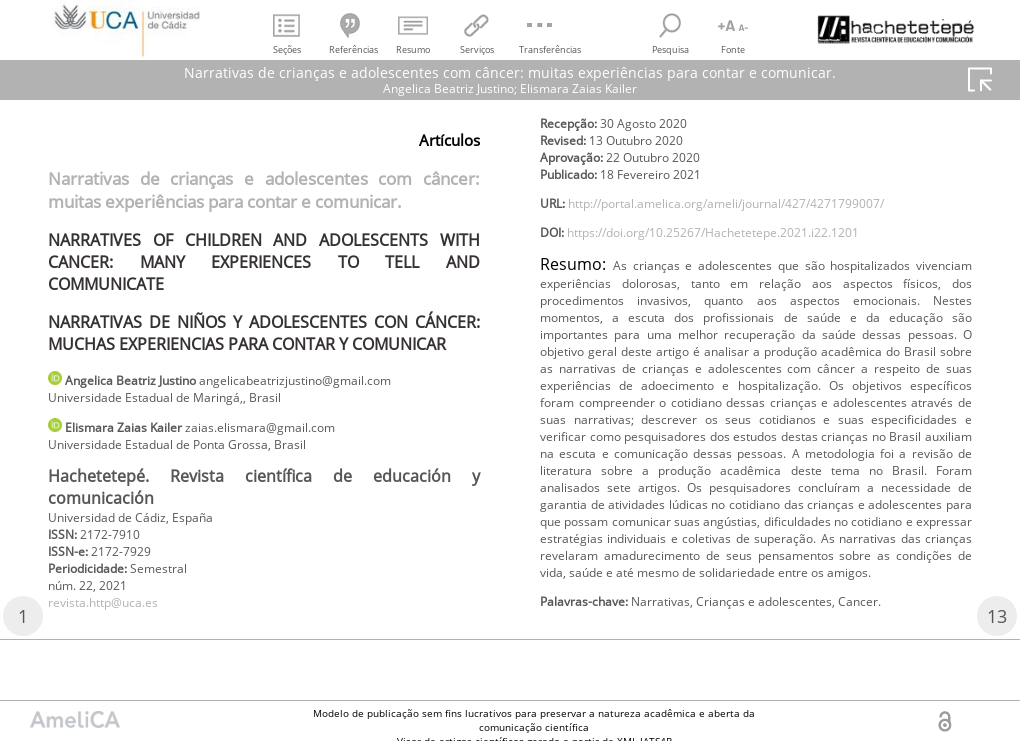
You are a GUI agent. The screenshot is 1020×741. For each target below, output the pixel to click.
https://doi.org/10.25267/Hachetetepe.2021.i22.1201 (746, 266)
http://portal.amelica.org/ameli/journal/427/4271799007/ (763, 233)
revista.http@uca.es (114, 623)
